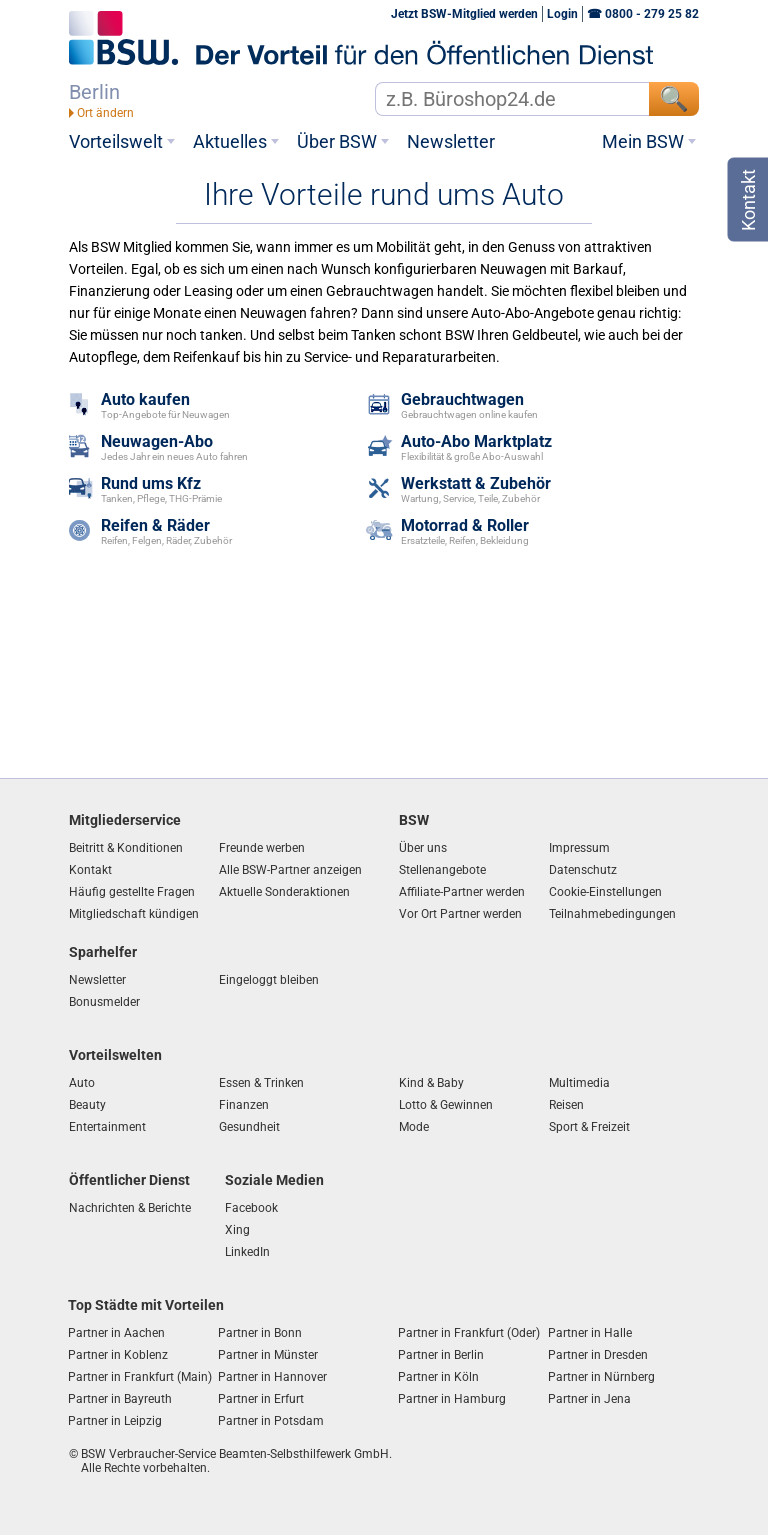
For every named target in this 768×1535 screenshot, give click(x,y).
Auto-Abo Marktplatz (476, 442)
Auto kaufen (145, 400)
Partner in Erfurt (261, 1399)
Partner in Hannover (272, 1377)
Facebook (251, 1208)
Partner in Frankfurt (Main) (140, 1377)
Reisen (566, 1105)
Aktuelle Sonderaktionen (284, 892)
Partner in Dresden (598, 1355)
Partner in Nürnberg (601, 1377)
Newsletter (451, 142)
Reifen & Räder (155, 526)
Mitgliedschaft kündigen (134, 914)
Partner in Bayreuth (120, 1399)
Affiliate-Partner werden (462, 892)
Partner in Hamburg (452, 1399)
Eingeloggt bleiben (269, 980)
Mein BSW (643, 142)
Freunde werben (262, 848)
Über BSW (337, 142)
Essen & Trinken (261, 1083)
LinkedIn (247, 1252)
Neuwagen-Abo (157, 442)
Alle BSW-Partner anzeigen (290, 870)
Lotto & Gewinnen (446, 1105)
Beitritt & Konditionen (126, 848)
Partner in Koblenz (118, 1355)
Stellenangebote (442, 870)
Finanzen (244, 1105)
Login (562, 14)
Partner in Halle (590, 1333)
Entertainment (107, 1127)
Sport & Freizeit (589, 1127)
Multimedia (579, 1083)
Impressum (579, 848)
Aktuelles (230, 142)
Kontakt (90, 870)
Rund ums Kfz (151, 484)
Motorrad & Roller (465, 526)
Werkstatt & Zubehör (476, 484)
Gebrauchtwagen (462, 400)
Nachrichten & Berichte (130, 1208)
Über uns (423, 848)
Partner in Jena (589, 1399)
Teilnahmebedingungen (612, 914)
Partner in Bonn (260, 1333)
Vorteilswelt (116, 142)
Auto (82, 1083)
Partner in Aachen (116, 1333)
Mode (414, 1127)
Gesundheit (249, 1127)
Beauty (87, 1105)
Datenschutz (583, 870)
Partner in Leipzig (115, 1421)
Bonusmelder (104, 1002)
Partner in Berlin (441, 1355)
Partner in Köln (438, 1377)
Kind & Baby (431, 1083)
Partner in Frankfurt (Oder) (469, 1333)
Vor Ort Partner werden (460, 914)
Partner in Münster (268, 1355)
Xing (237, 1230)
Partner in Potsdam (271, 1421)
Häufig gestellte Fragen (132, 892)
